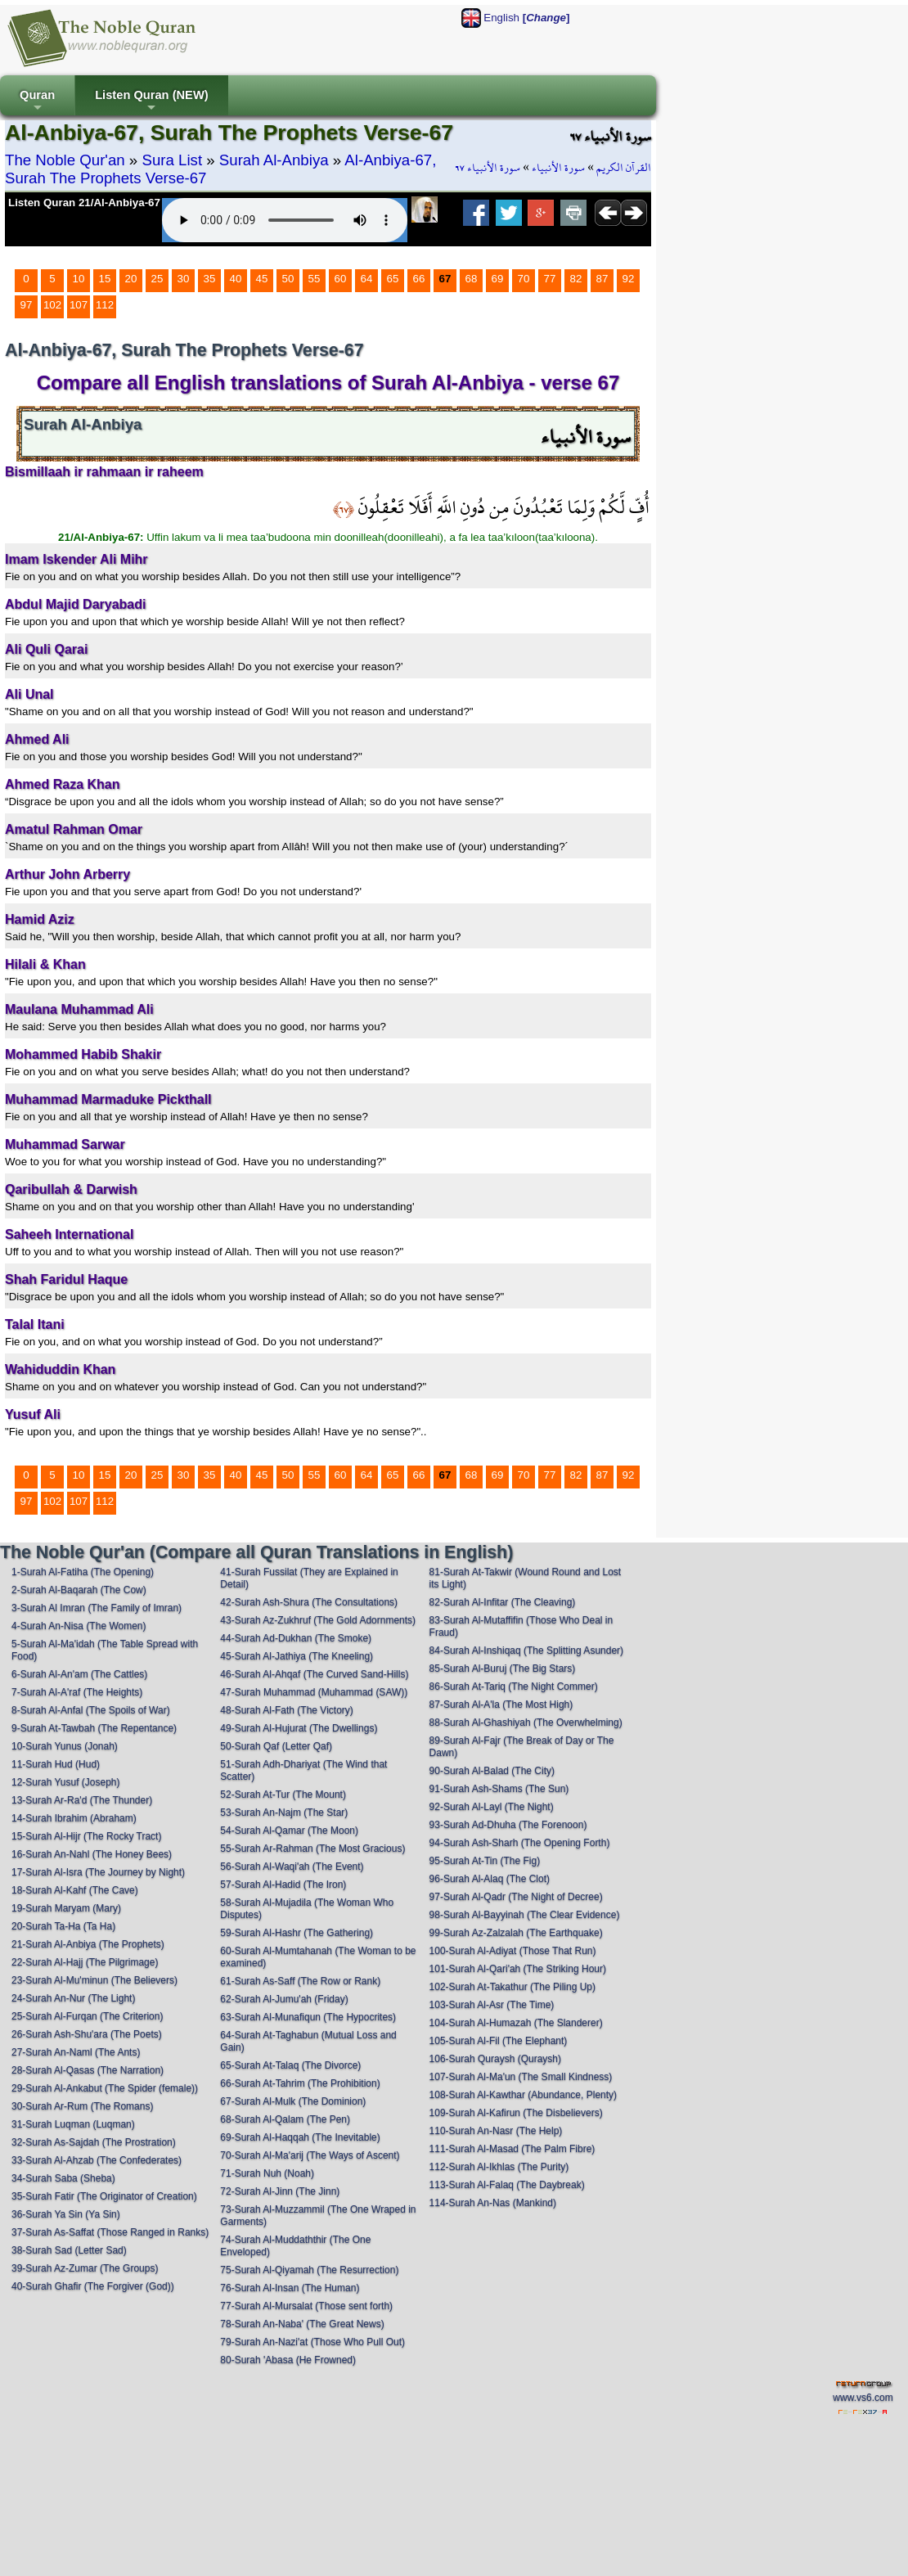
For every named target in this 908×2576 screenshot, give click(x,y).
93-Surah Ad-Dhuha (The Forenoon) (508, 1825)
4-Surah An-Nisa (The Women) (78, 1626)
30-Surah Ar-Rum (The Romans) (82, 2106)
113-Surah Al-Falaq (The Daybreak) (507, 2185)
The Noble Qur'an (65, 160)
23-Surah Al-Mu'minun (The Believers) (94, 1980)
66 (419, 278)
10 (79, 278)
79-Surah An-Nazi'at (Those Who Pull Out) (312, 2342)
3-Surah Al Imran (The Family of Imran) (96, 1608)
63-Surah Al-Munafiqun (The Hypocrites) (308, 2017)
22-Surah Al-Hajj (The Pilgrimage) (84, 1962)
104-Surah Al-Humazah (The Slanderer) (516, 2023)
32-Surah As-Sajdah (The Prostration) (93, 2142)
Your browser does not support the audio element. (284, 220)
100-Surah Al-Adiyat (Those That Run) (512, 1951)
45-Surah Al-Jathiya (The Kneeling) (296, 1656)
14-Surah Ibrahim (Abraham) (74, 1818)
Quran (37, 101)
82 (576, 278)
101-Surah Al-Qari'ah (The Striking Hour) (517, 1969)
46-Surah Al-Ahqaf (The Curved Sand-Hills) (314, 1674)
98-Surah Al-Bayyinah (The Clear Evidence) (524, 1915)
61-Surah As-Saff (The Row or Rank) (300, 1981)
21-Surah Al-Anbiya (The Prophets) (87, 1944)
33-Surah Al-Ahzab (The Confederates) (96, 2160)
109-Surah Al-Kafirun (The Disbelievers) (516, 2113)
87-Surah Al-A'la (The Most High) (501, 1704)
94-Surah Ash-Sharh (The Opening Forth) (519, 1843)
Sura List (172, 160)
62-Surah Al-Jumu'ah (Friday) (284, 1999)
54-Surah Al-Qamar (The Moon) (289, 1830)
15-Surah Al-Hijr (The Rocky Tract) (86, 1836)
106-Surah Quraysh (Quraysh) (495, 2059)
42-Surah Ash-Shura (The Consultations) (309, 1602)
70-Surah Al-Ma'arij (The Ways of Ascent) (309, 2155)
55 (314, 278)
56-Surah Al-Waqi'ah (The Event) (291, 1866)
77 (550, 278)
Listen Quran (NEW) (151, 101)
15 (105, 278)
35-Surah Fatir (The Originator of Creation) (104, 2196)
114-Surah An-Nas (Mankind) (492, 2203)
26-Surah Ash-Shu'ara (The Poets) (86, 2034)
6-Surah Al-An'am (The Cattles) (79, 1674)
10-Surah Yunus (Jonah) (64, 1746)
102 (52, 305)
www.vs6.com (862, 2397)
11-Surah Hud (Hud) (55, 1764)
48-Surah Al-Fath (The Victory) (286, 1710)
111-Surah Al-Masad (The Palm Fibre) (512, 2149)
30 (184, 278)
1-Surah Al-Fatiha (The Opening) (82, 1572)
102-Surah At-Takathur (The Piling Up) (512, 1987)
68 (471, 278)
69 (498, 278)
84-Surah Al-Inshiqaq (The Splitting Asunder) (526, 1650)
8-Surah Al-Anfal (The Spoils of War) (90, 1710)
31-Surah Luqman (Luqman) (73, 2124)
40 (236, 278)
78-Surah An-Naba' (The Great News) (302, 2324)
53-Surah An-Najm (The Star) (284, 1812)
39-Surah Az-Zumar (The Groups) (84, 2268)
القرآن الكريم (623, 168)
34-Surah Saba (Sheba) (63, 2178)
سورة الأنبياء (558, 168)
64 (367, 278)
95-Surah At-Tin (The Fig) (485, 1861)
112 (105, 305)
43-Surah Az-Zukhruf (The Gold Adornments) (318, 1620)
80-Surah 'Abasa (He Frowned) (288, 2360)
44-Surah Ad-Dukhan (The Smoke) (295, 1638)
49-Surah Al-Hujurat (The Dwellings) (298, 1728)
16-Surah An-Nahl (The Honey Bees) (91, 1854)
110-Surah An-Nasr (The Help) (496, 2131)
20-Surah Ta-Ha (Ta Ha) (63, 1926)
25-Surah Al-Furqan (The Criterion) (87, 2016)
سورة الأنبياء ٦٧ (487, 168)
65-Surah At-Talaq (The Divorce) (290, 2065)
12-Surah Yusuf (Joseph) (65, 1782)
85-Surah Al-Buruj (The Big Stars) (502, 1668)
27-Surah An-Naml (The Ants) (75, 2052)
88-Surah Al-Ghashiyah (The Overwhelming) (526, 1722)
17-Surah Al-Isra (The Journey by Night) (98, 1872)
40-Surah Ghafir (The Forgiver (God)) (92, 2286)
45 (262, 278)
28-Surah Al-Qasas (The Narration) (87, 2070)
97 (26, 305)
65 (393, 278)
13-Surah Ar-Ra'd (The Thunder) (81, 1800)
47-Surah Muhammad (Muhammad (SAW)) (313, 1692)
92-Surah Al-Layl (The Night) (491, 1807)
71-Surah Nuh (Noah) (267, 2173)
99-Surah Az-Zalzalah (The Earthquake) (516, 1933)
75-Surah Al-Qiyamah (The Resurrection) (309, 2270)
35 (210, 278)
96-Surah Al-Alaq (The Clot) (489, 1879)
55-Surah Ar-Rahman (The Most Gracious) (312, 1848)
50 (288, 278)
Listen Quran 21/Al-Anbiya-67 (84, 202)
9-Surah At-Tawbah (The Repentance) (94, 1728)
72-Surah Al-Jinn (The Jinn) (279, 2191)
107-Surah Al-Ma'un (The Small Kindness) (521, 2077)
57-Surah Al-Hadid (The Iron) (283, 1884)
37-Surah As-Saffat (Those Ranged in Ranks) (110, 2232)
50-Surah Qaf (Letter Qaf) (276, 1746)
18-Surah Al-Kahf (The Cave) (74, 1890)
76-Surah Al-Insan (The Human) (289, 2288)
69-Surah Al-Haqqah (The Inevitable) (300, 2137)
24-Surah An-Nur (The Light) (73, 1998)
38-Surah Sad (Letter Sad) (69, 2250)
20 (131, 278)
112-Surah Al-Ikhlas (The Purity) (499, 2167)
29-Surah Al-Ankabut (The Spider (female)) (104, 2088)
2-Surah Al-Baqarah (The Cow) (78, 1590)
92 (629, 278)
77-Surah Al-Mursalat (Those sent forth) (306, 2306)
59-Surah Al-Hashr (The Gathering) (296, 1933)
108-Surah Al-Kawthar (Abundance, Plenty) (523, 2095)
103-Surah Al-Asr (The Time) (492, 2005)
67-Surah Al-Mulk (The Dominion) (293, 2101)
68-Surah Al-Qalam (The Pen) (285, 2119)
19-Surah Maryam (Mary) (66, 1908)
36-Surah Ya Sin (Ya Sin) (65, 2214)
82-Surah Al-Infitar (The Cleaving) (502, 1602)
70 (524, 278)
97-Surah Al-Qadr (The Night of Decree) (516, 1897)
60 (341, 278)
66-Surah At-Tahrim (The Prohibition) (300, 2083)
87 (602, 278)
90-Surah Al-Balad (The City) (492, 1771)
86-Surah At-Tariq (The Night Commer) (513, 1686)
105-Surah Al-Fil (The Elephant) (498, 2041)
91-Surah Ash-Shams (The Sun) (499, 1789)
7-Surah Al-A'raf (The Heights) (76, 1692)
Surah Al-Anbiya (274, 160)
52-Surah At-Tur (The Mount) (283, 1794)
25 (157, 278)
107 (79, 305)
